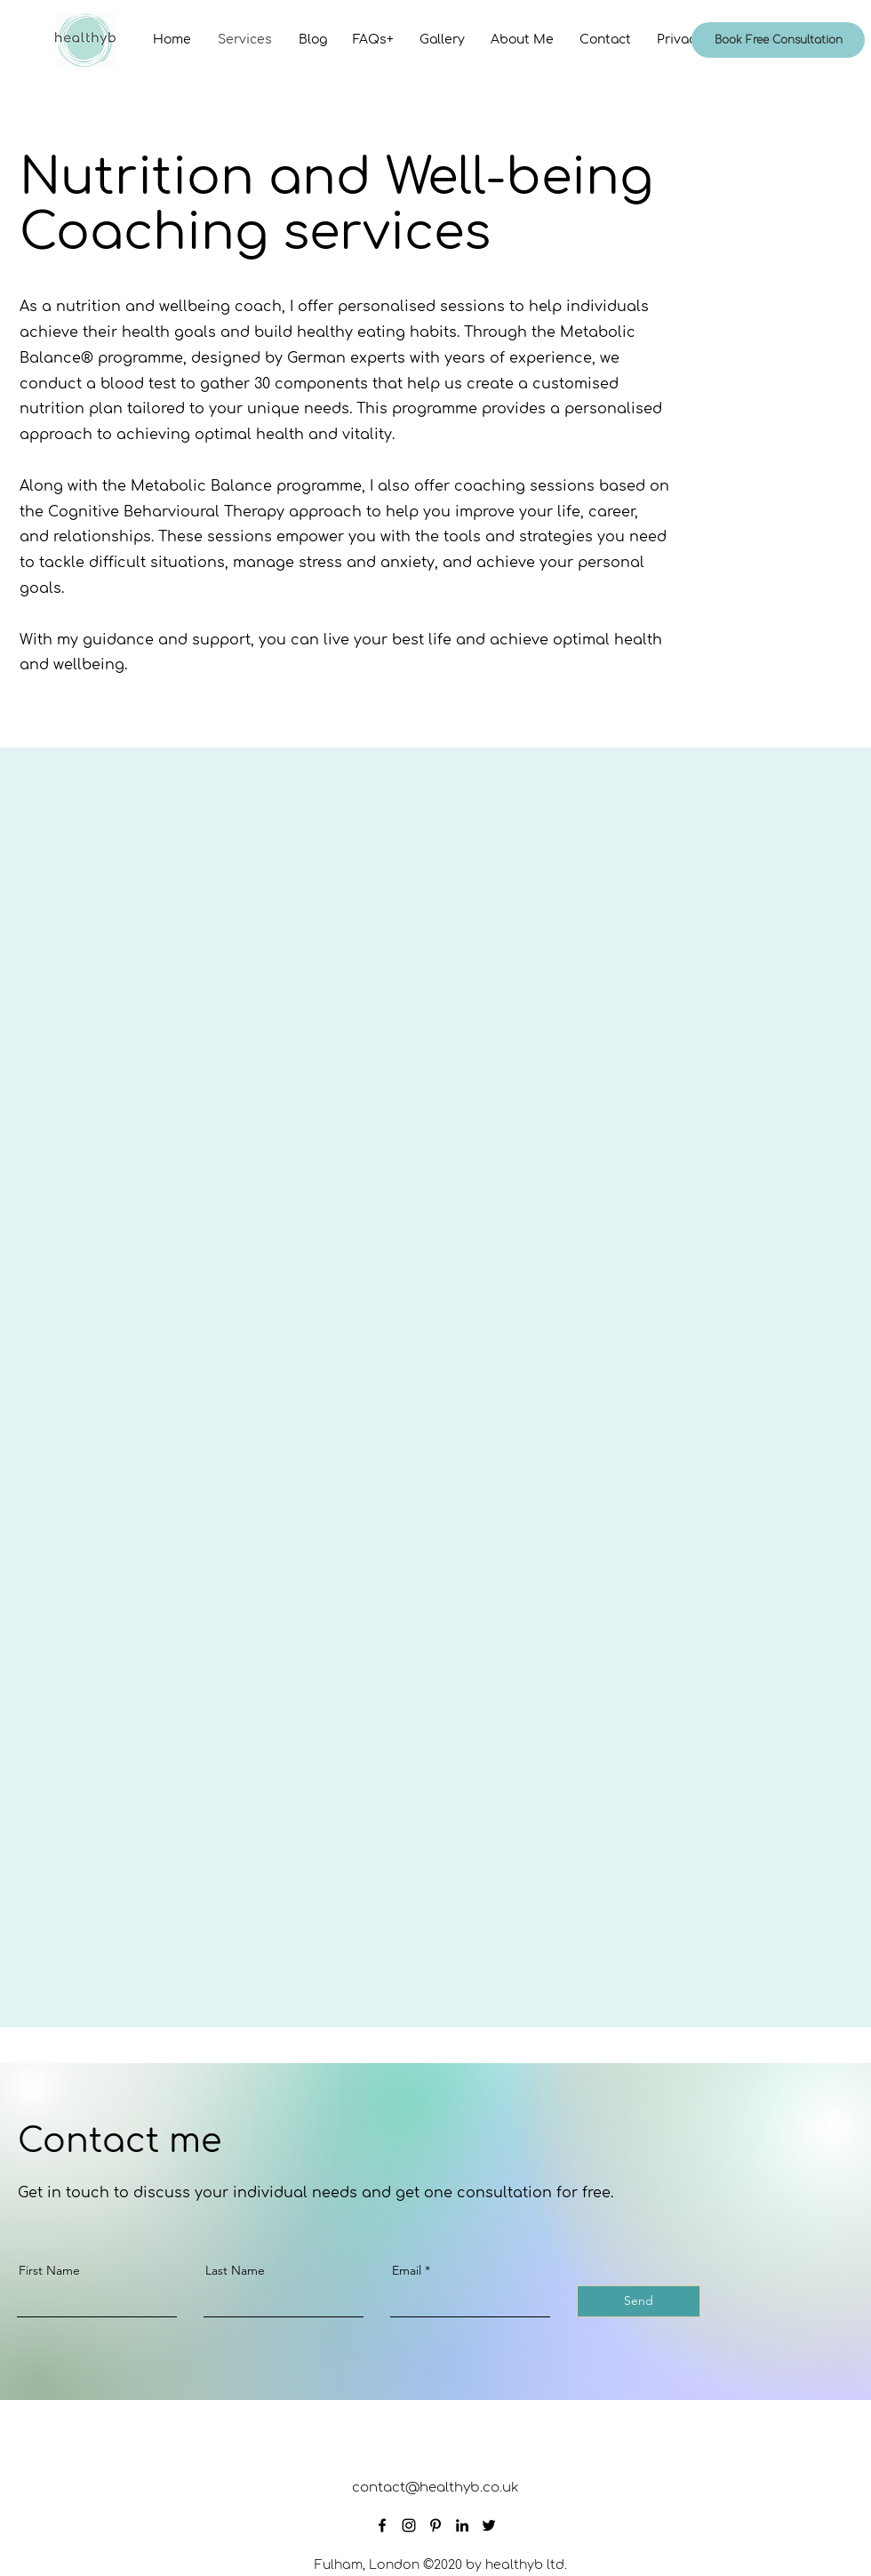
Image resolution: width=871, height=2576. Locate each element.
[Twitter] (489, 2525)
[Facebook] (382, 2525)
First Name (49, 2270)
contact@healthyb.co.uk (435, 2487)
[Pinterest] (435, 2525)
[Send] (638, 2301)
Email (406, 2270)
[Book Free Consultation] (778, 40)
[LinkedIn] (462, 2525)
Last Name (235, 2270)
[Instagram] (409, 2525)
